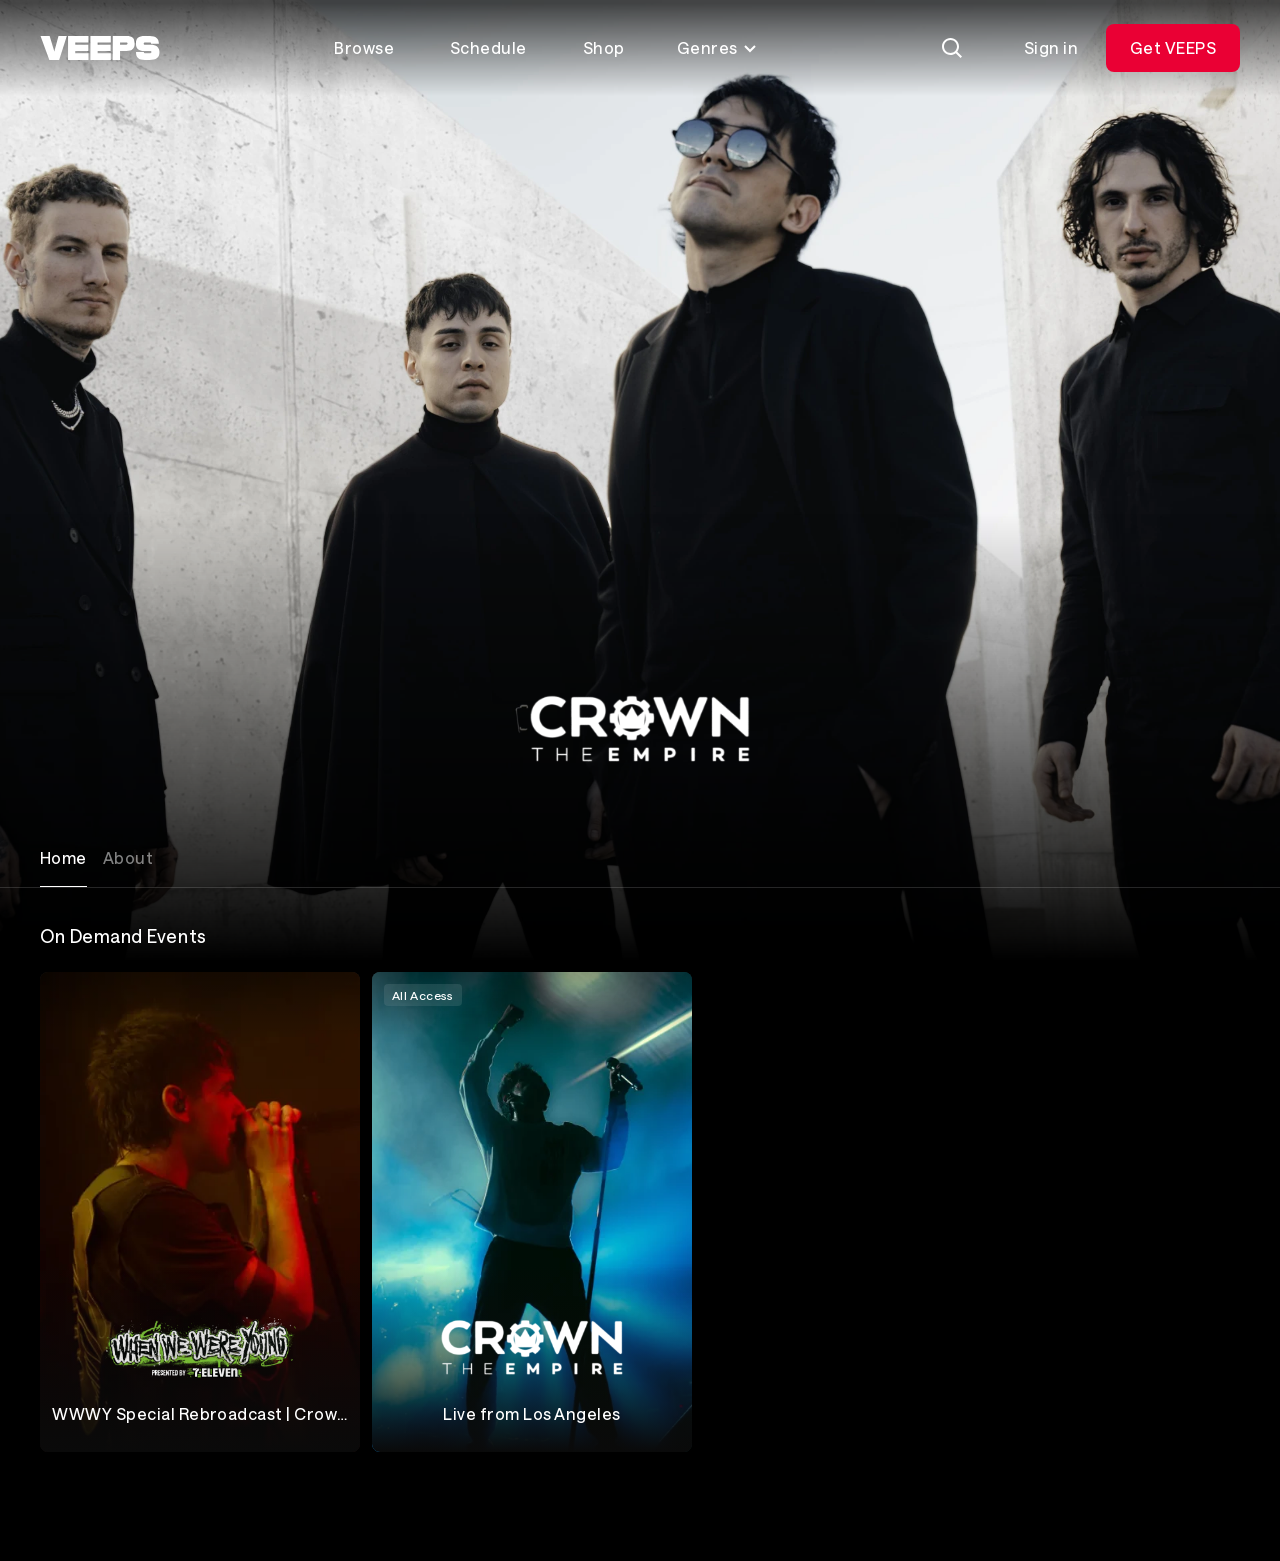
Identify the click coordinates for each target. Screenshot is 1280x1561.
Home (63, 857)
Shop (604, 47)
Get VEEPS (1173, 47)
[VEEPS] (100, 48)
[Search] (952, 48)
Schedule (488, 47)
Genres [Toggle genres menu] (717, 47)
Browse (364, 47)
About (128, 857)
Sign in (1051, 47)
